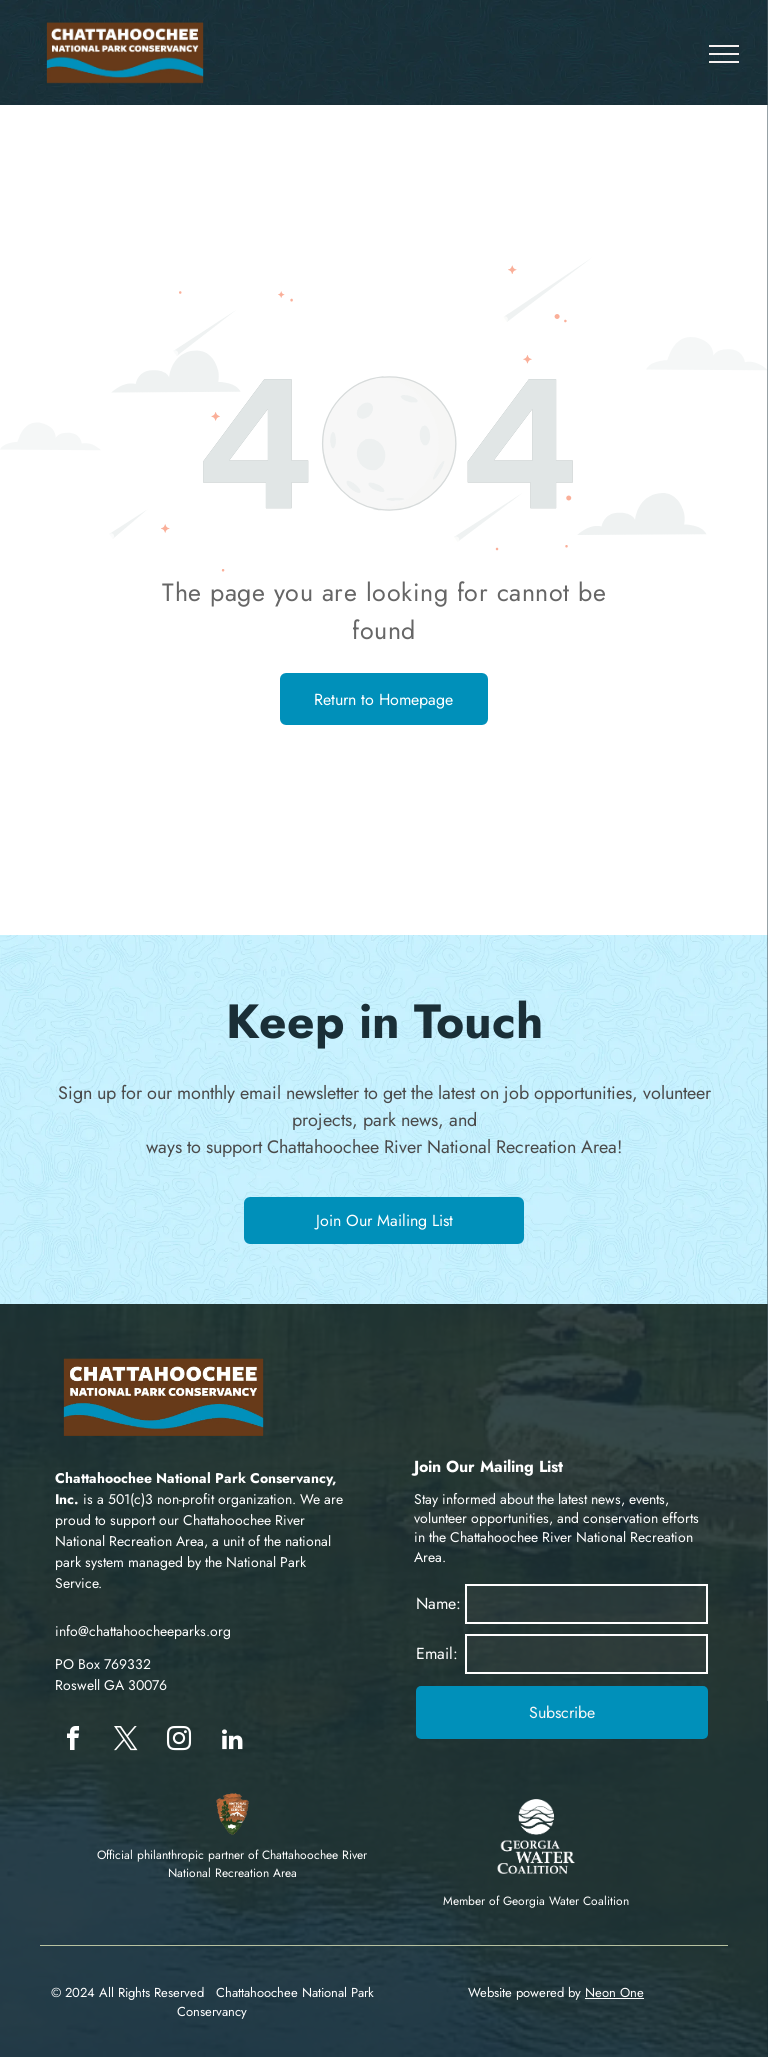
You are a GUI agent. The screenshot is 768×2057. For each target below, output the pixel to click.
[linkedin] (232, 1741)
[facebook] (73, 1741)
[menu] (724, 54)
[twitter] (126, 1741)
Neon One (614, 1992)
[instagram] (179, 1741)
